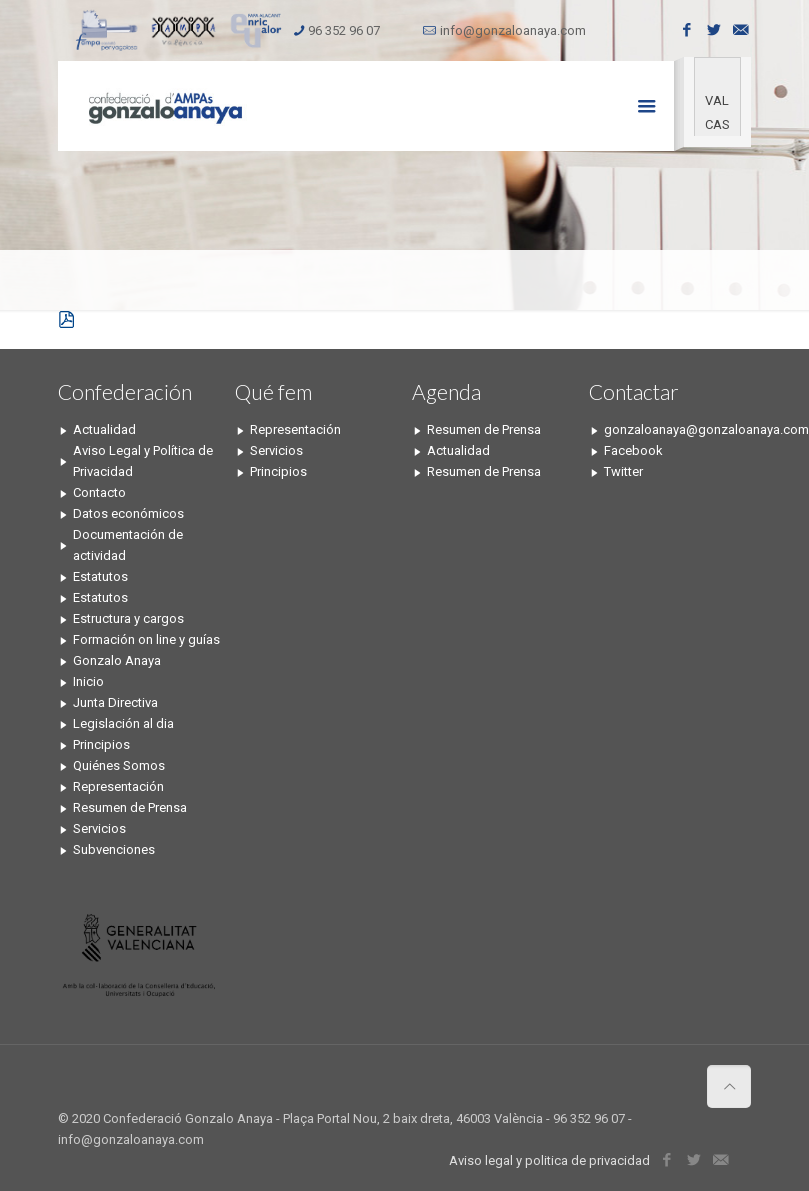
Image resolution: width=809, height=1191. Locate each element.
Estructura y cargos (128, 618)
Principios (101, 744)
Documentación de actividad (128, 545)
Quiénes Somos (119, 765)
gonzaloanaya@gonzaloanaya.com (678, 429)
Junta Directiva (115, 702)
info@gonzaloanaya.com (513, 30)
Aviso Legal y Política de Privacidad (143, 461)
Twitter (623, 471)
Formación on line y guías (146, 639)
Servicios (99, 828)
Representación (118, 786)
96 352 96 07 (344, 30)
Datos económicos (128, 513)
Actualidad (104, 429)
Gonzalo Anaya (117, 660)
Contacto (99, 492)
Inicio (88, 681)
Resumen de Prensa (130, 807)
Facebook (633, 450)
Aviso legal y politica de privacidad (549, 1160)
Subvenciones (114, 849)
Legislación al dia (123, 723)
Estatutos (100, 576)
